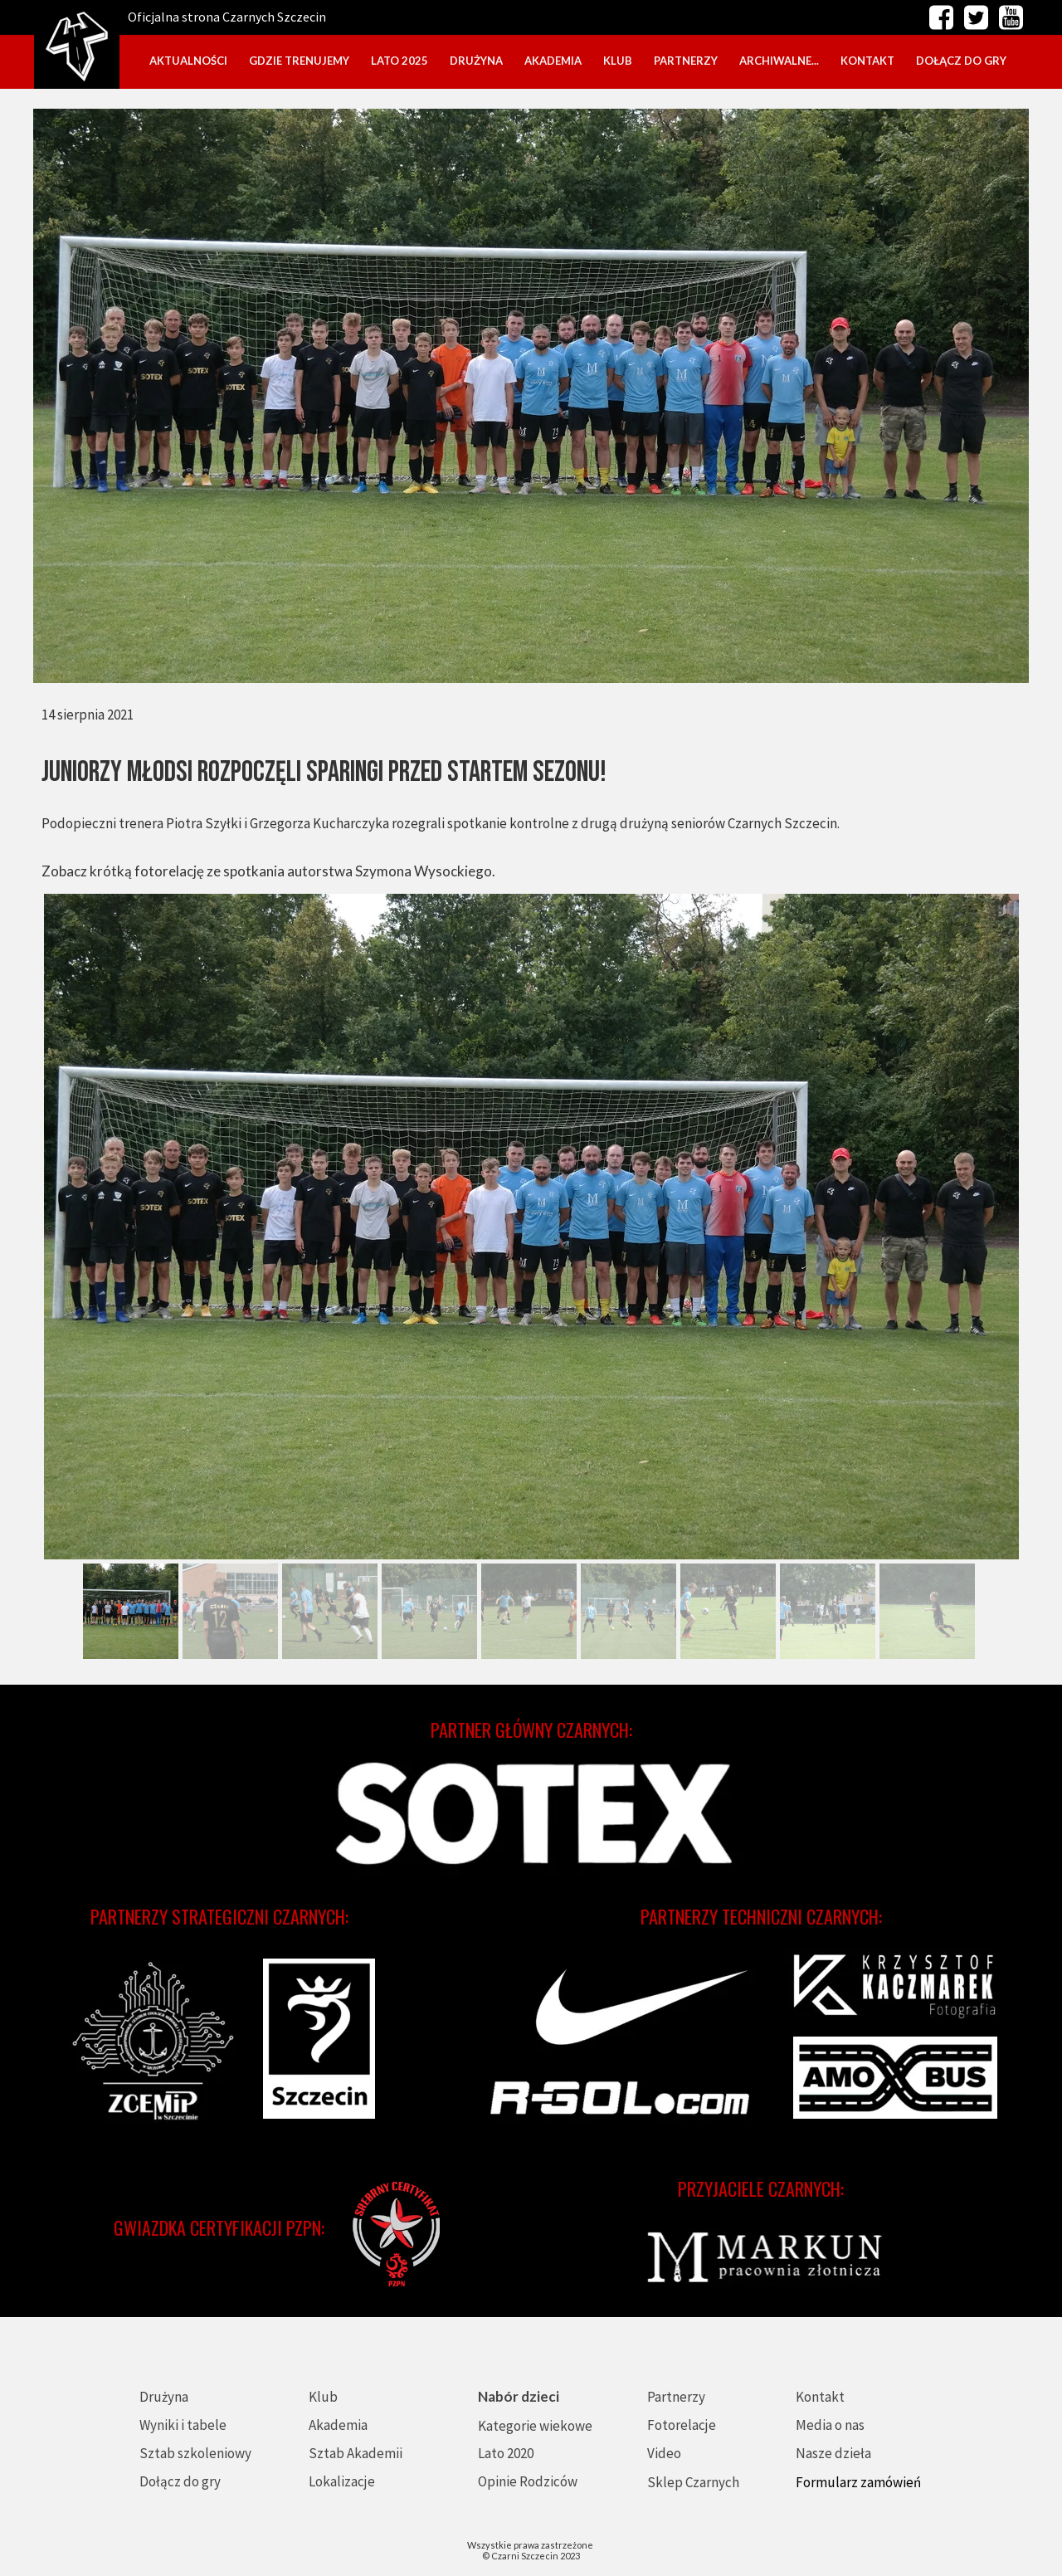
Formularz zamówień (858, 2482)
